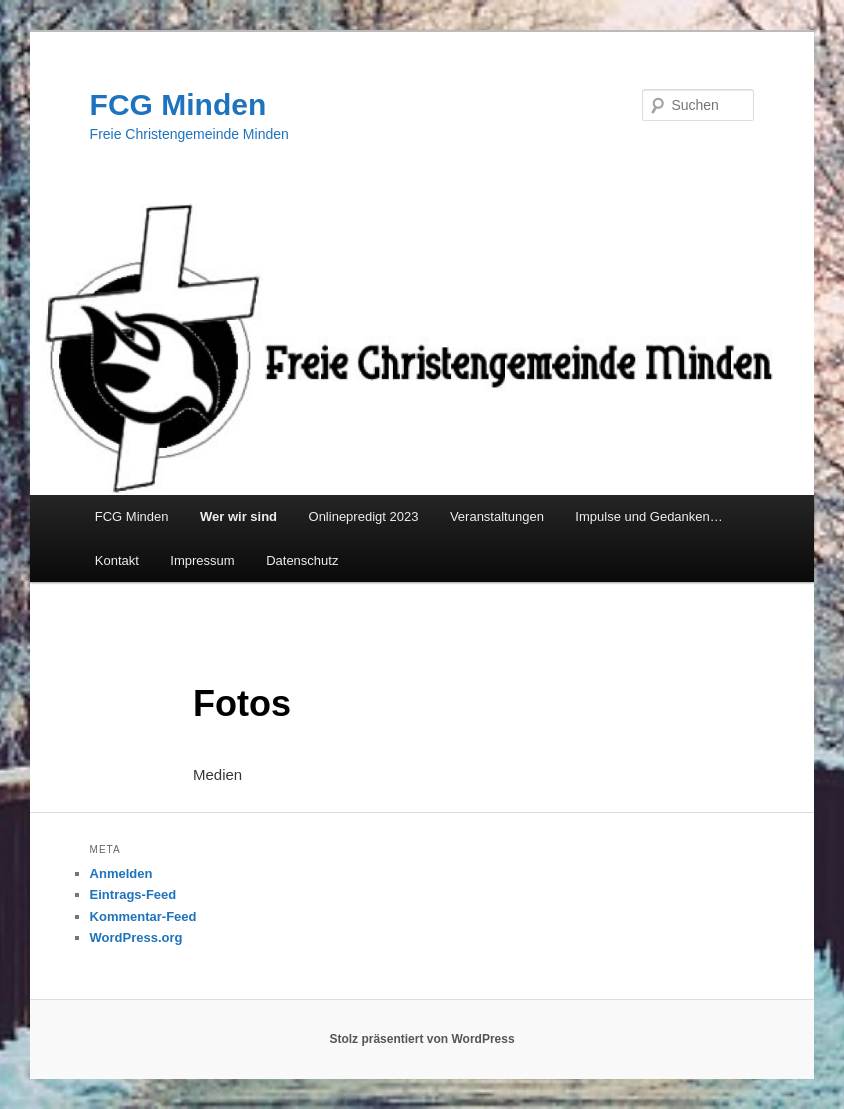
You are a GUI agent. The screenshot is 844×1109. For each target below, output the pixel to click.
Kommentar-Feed (143, 916)
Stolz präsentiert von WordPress (421, 1039)
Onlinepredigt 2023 (364, 516)
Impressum (202, 560)
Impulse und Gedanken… (648, 516)
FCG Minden (178, 104)
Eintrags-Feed (133, 894)
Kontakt (117, 560)
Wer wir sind (238, 516)
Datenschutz (302, 560)
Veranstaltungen (497, 516)
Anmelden (121, 873)
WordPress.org (136, 937)
